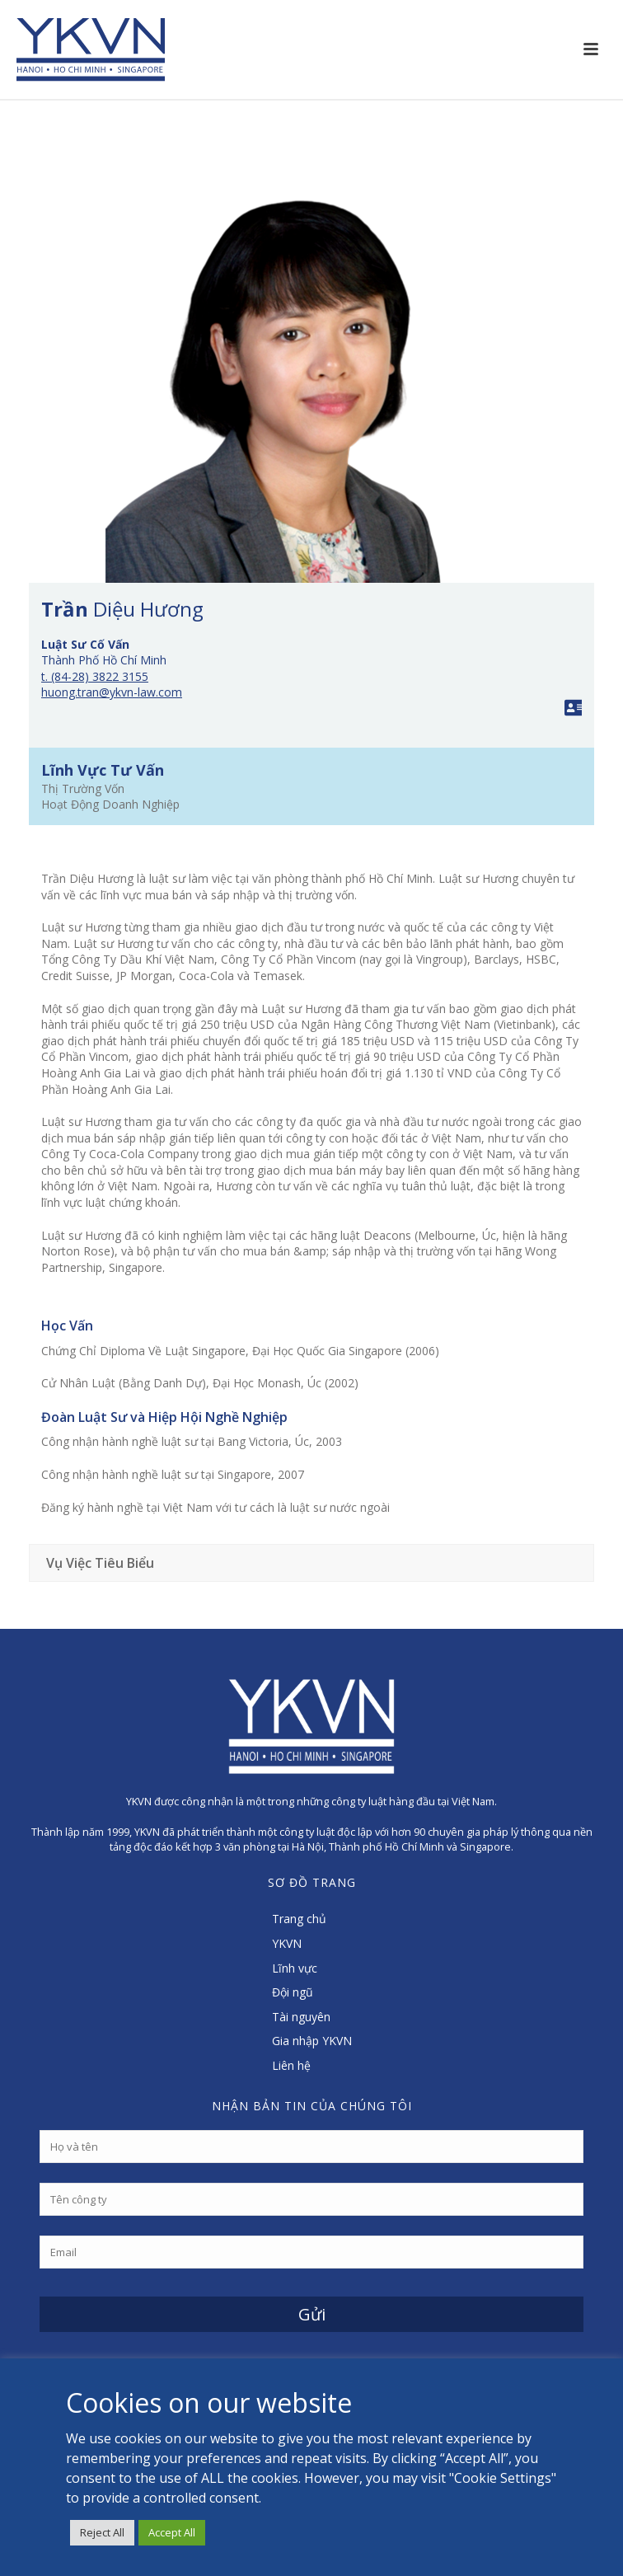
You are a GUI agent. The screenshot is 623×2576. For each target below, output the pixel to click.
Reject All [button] (102, 2532)
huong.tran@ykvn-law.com (111, 692)
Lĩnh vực (294, 1968)
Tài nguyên (301, 2017)
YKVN (287, 1943)
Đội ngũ (292, 1992)
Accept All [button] (171, 2532)
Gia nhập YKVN (312, 2040)
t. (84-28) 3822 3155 (94, 676)
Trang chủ (299, 1918)
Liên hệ (291, 2065)
